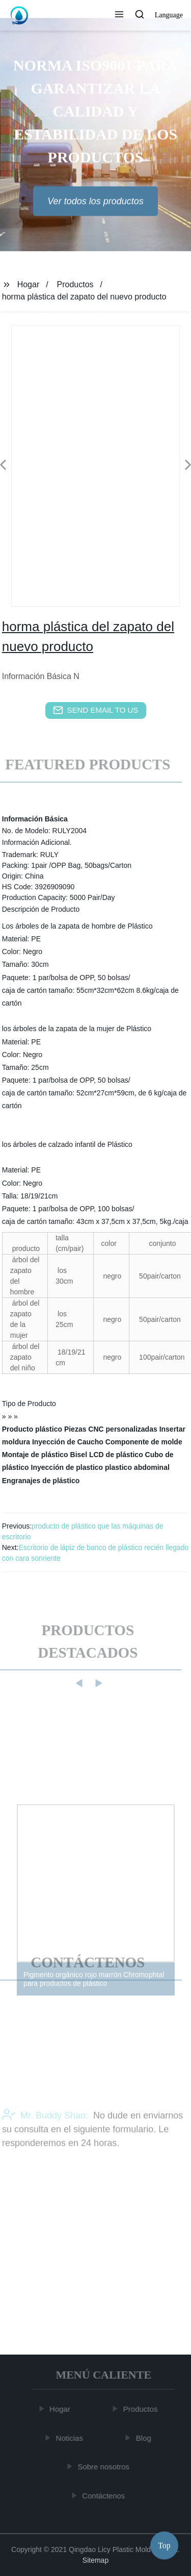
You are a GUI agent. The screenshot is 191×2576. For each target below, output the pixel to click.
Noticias (70, 2438)
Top (164, 2545)
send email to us (96, 710)
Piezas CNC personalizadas (110, 1429)
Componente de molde (143, 1442)
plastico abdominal (137, 1467)
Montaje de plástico (35, 1454)
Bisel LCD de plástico (106, 1454)
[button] (119, 15)
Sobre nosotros (104, 2466)
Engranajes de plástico (41, 1481)
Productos (75, 284)
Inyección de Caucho (67, 1442)
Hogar (28, 284)
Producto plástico (32, 1429)
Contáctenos (104, 2495)
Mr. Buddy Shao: (45, 2129)
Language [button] (169, 15)
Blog (144, 2438)
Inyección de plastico (67, 1467)
